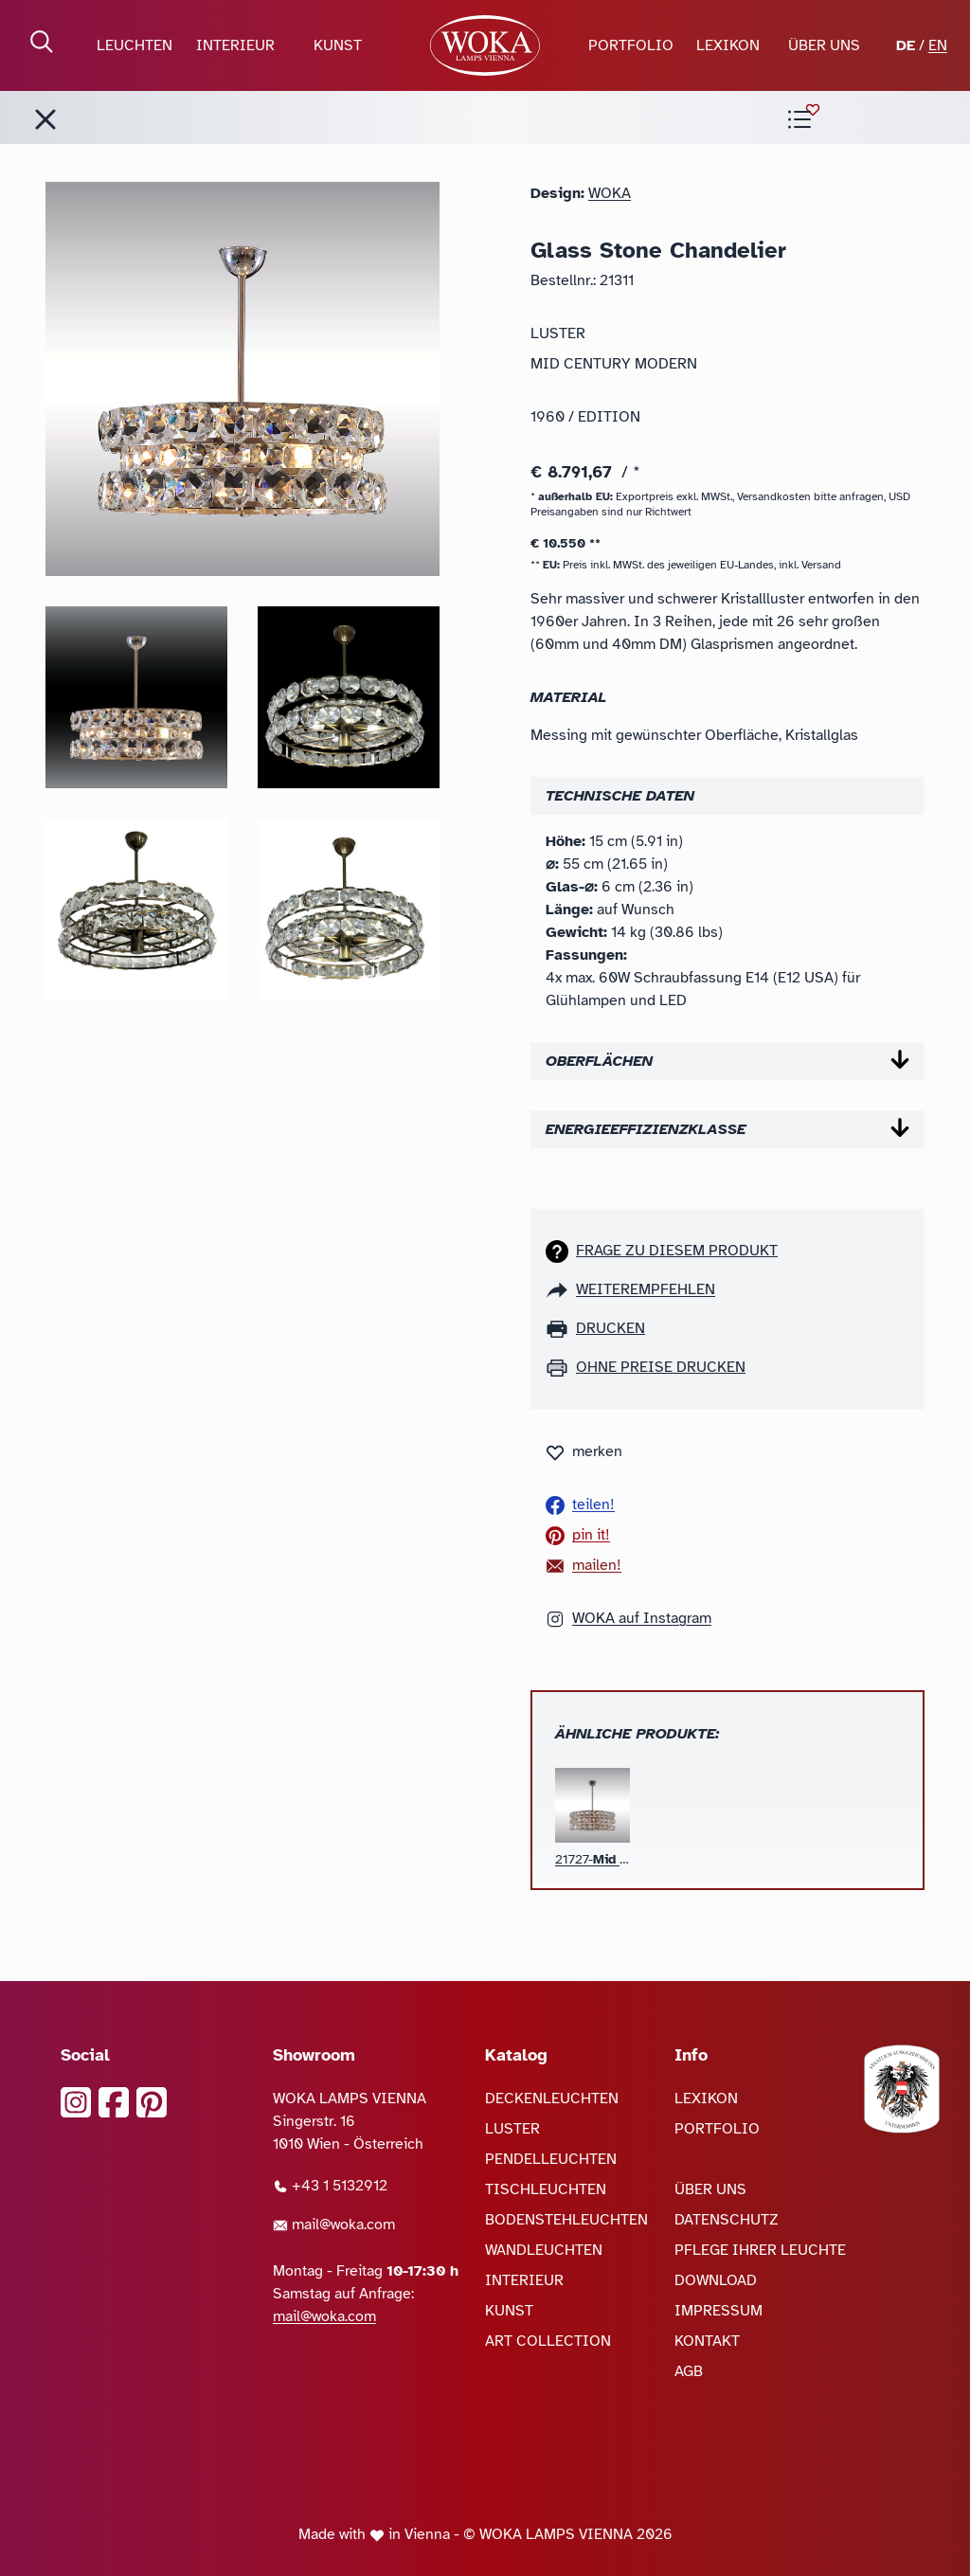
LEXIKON (728, 45)
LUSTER (512, 2128)
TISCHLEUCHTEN (545, 2189)
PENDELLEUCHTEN (551, 2159)
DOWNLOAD (715, 2280)
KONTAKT (707, 2341)
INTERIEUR (235, 45)
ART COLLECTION (548, 2341)
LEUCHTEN (134, 45)
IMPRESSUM (718, 2310)
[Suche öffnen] (41, 41)
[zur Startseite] (485, 45)
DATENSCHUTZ (726, 2219)
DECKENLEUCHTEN (552, 2098)
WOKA (609, 193)
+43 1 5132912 (330, 2185)
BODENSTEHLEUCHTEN (566, 2219)
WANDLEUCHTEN (543, 2250)
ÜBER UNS (824, 45)
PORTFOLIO (631, 45)
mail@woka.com (334, 2224)
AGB (688, 2371)
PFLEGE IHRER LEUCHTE (760, 2250)
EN (937, 45)
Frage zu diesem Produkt (677, 1250)
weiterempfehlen (645, 1289)
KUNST (338, 45)
